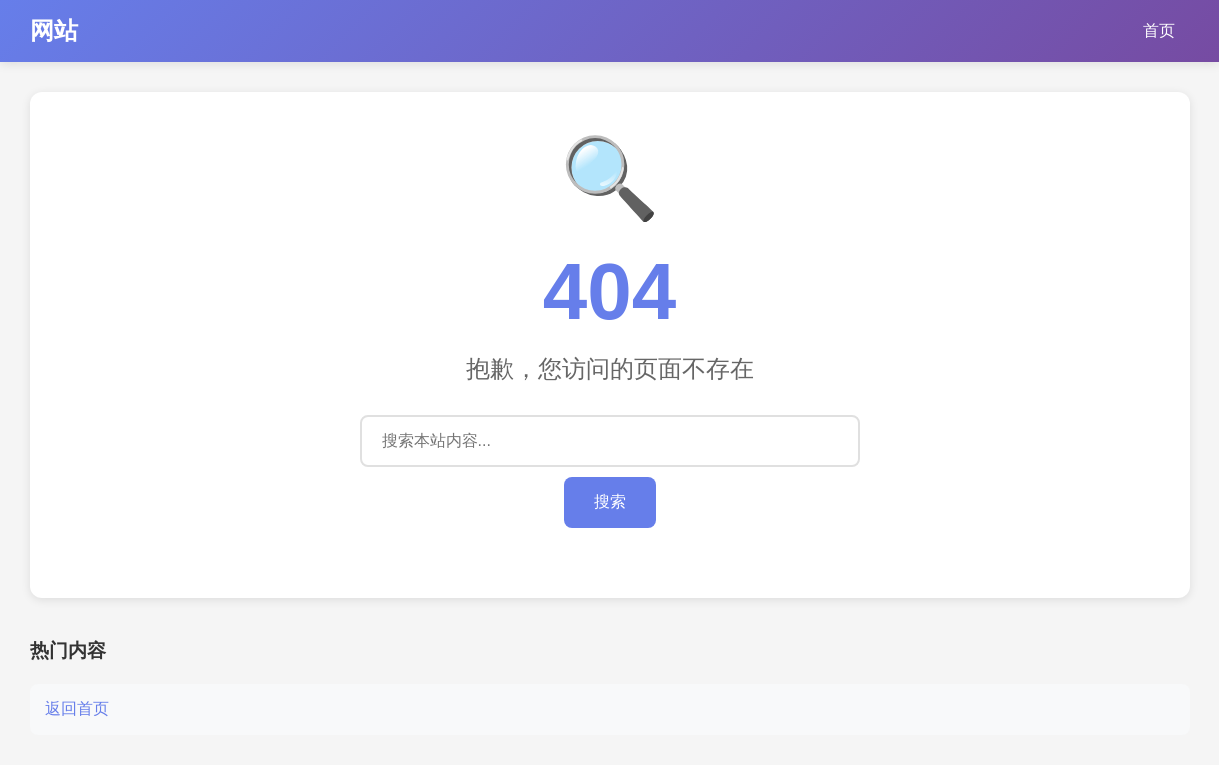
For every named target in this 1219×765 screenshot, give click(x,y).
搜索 (610, 501)
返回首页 (77, 708)
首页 (1159, 30)
